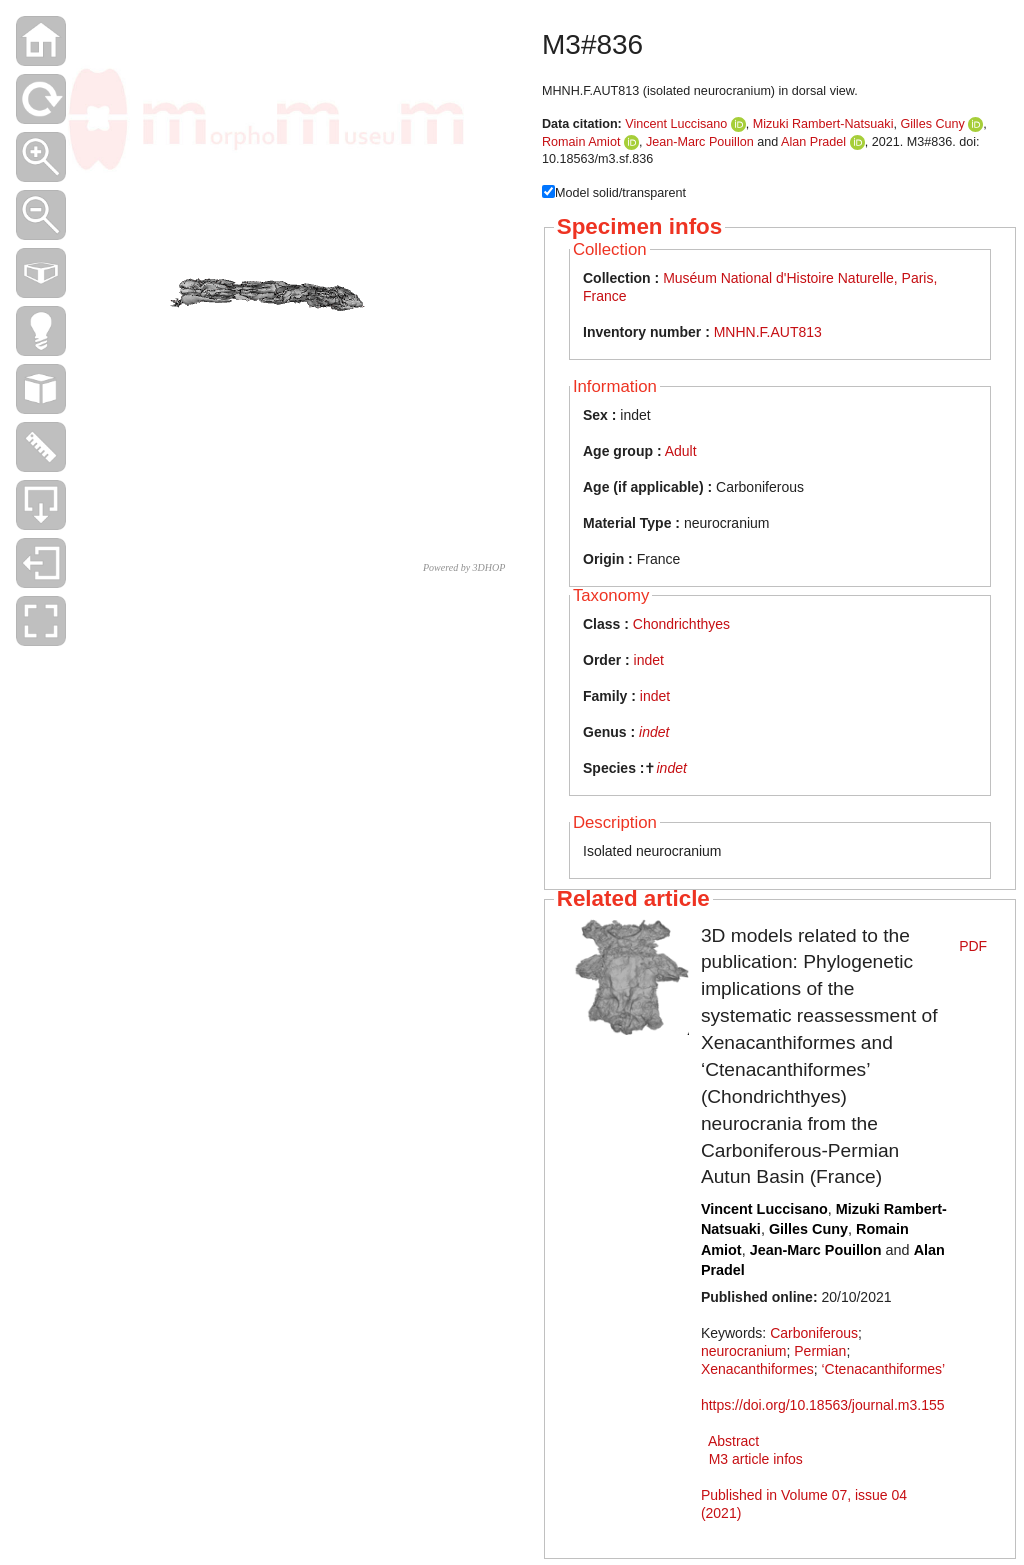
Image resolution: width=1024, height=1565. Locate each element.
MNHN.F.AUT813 (768, 332)
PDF (973, 946)
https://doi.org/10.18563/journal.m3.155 (823, 1405)
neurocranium (744, 1351)
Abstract (733, 1441)
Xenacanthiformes (757, 1369)
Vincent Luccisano (676, 124)
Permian (820, 1351)
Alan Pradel (813, 142)
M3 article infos (756, 1459)
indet (649, 660)
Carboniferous (814, 1333)
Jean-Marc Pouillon (700, 142)
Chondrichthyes (681, 624)
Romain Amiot (581, 142)
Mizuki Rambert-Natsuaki (823, 124)
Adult (681, 451)
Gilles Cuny (932, 124)
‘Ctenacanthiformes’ (884, 1369)
